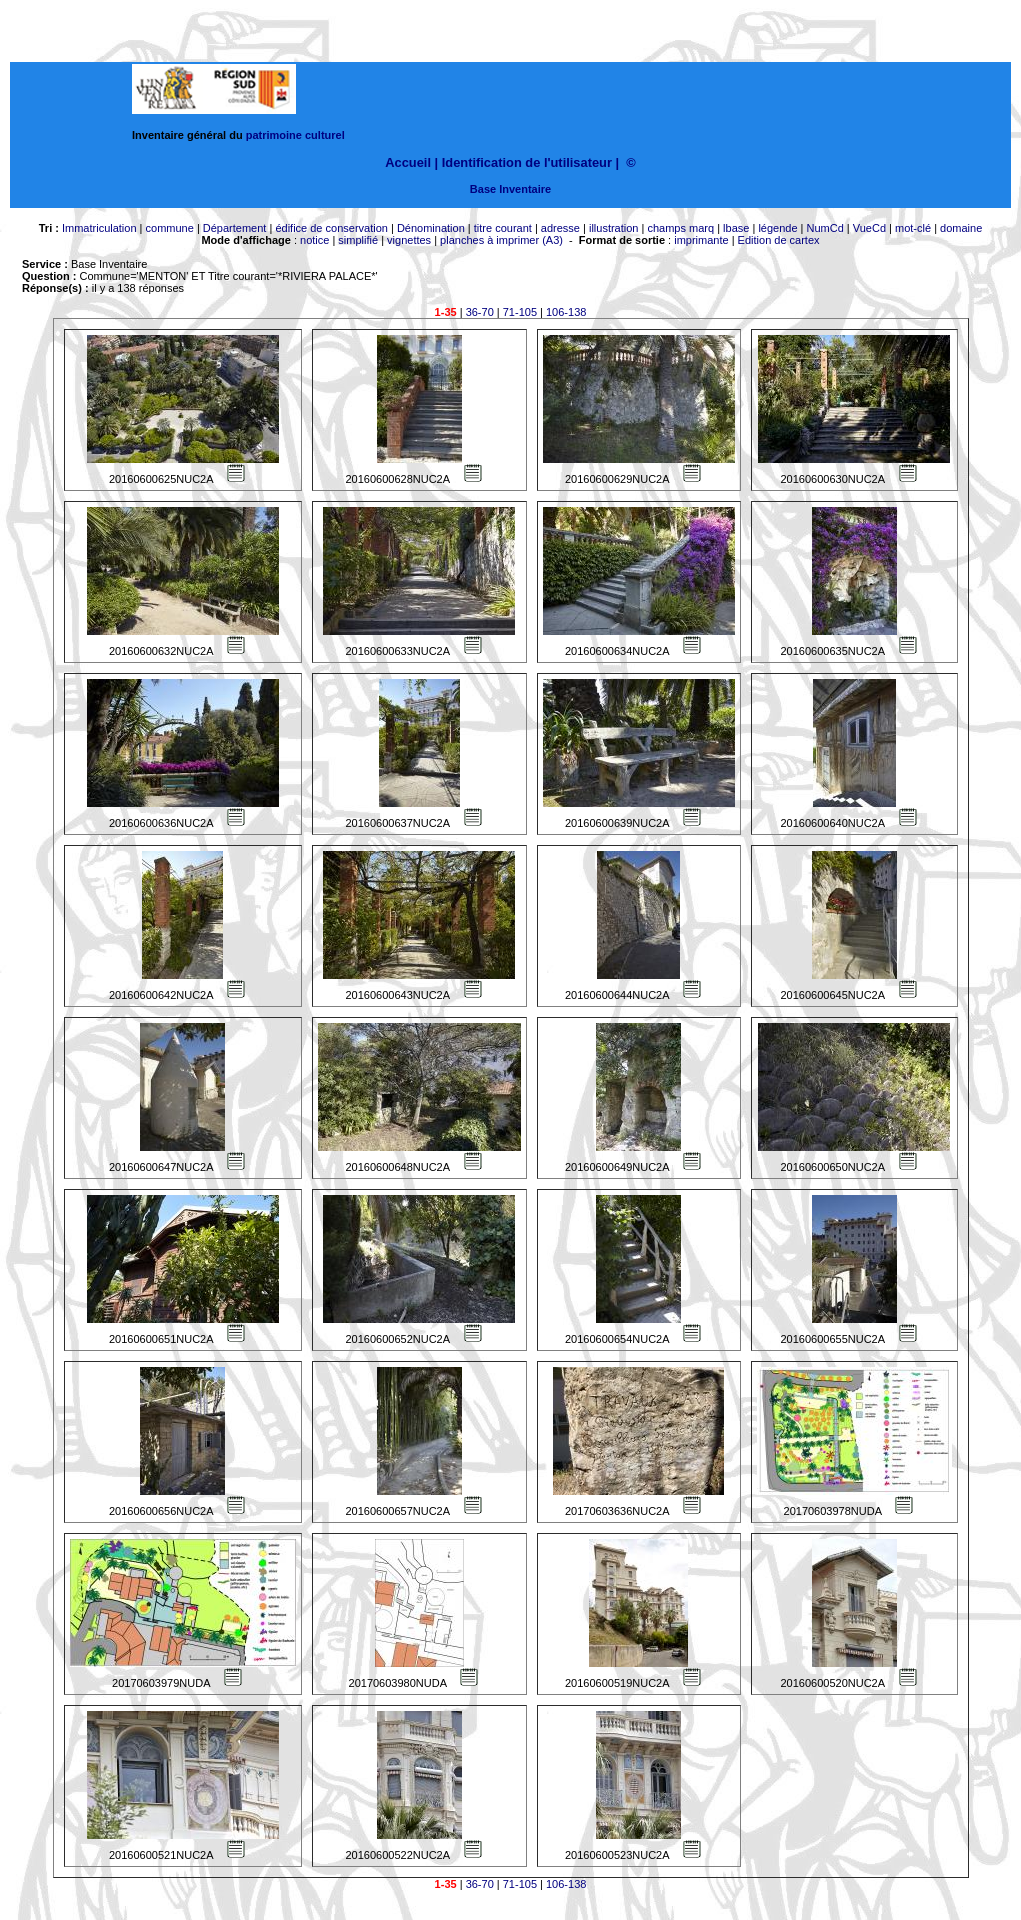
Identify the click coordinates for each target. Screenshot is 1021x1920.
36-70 (480, 312)
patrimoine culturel (295, 135)
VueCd (869, 228)
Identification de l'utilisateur (527, 162)
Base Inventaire (510, 189)
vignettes (409, 240)
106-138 (566, 312)
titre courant (503, 228)
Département (235, 228)
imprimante (701, 240)
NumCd (825, 228)
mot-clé (913, 228)
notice (314, 240)
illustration (614, 228)
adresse (560, 228)
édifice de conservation (331, 228)
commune (170, 228)
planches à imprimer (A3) (501, 240)
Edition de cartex (779, 240)
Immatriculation (99, 228)
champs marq (680, 228)
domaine (961, 228)
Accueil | (411, 162)
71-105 (520, 312)
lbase (736, 228)
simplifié (358, 240)
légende (777, 228)
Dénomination (431, 228)
